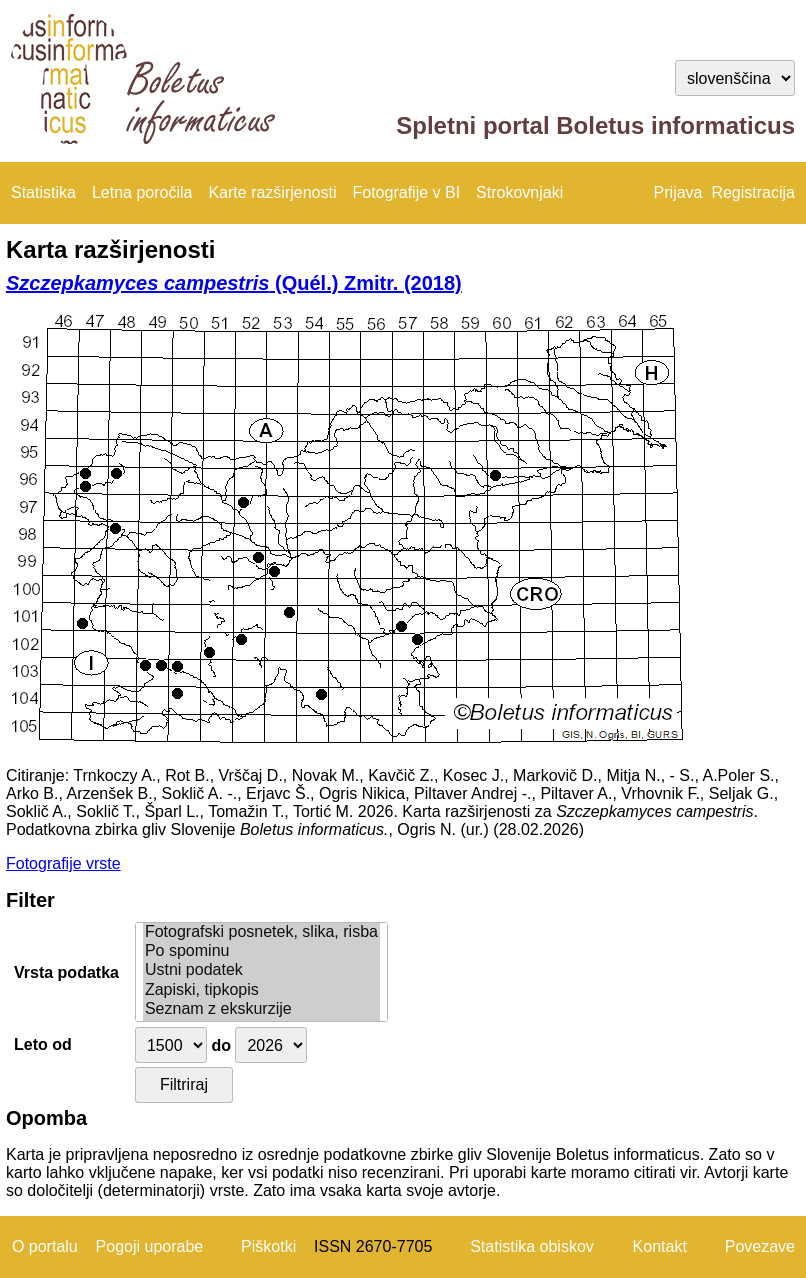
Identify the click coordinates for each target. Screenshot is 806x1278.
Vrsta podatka (66, 972)
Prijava (678, 192)
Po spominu (261, 951)
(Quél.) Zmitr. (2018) (234, 283)
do (221, 1045)
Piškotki (268, 1246)
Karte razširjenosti (272, 192)
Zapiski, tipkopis (261, 990)
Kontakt (660, 1246)
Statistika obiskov (532, 1246)
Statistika (43, 192)
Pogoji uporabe (150, 1246)
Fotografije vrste (63, 863)
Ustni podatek (261, 970)
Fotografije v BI (406, 192)
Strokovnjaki (519, 192)
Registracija (753, 192)
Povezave (760, 1246)
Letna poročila (142, 192)
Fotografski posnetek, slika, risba (261, 932)
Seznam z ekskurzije (261, 1009)
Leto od (43, 1044)
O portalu (45, 1246)
